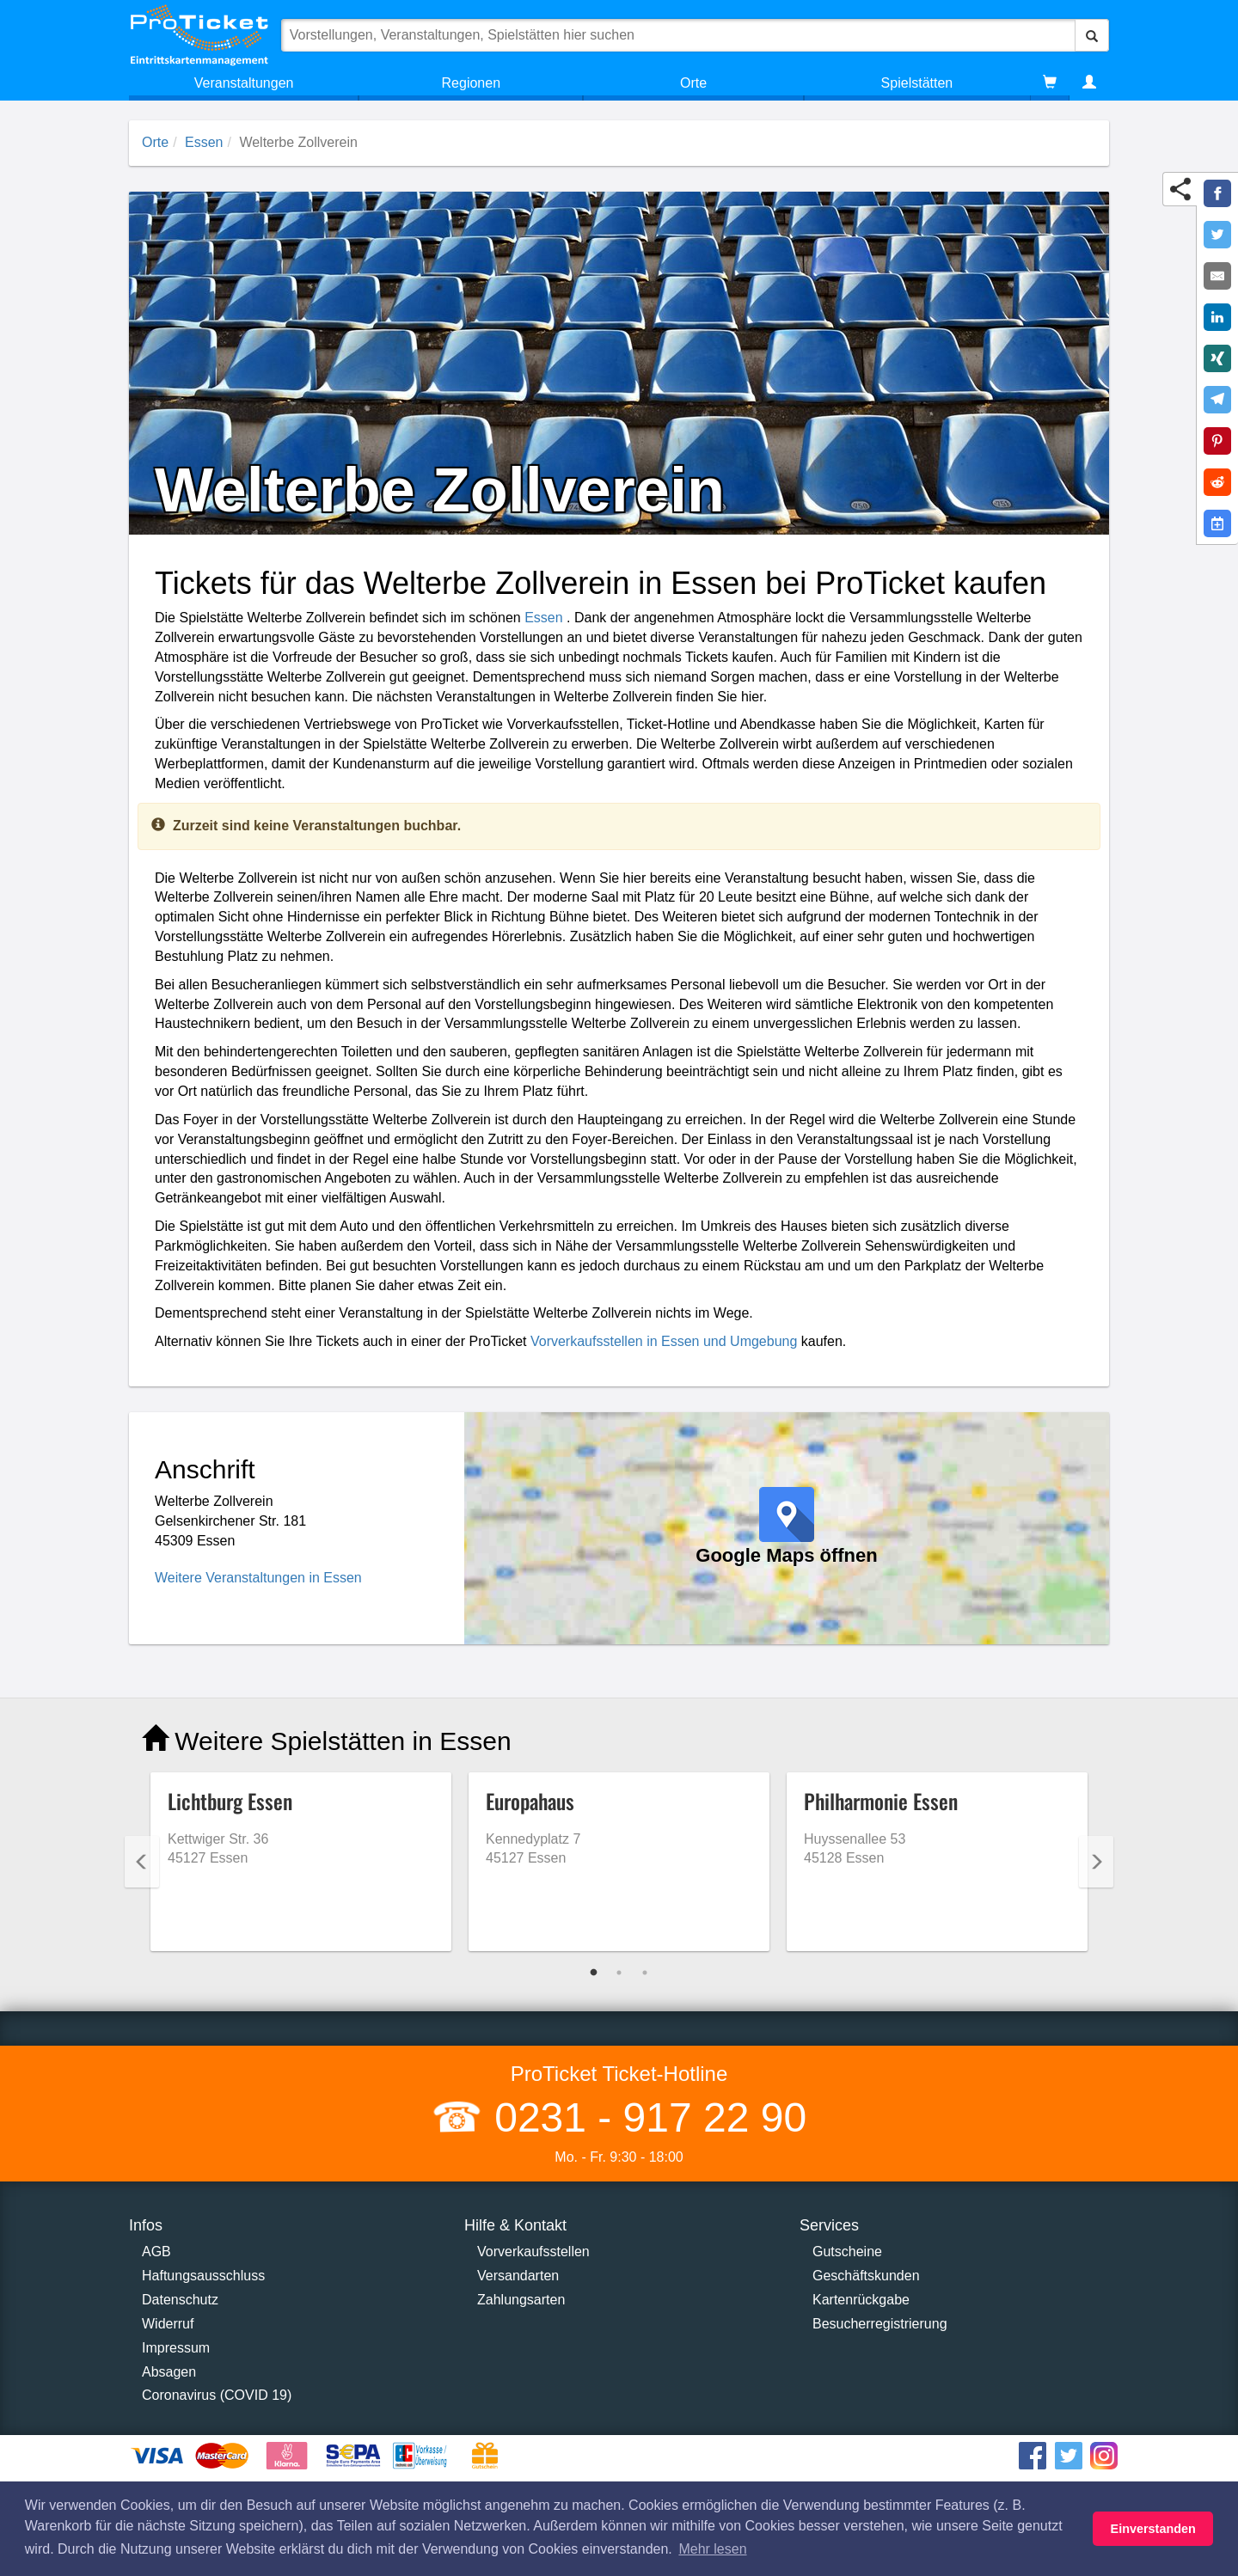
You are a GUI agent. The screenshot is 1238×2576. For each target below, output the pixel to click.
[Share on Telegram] (1217, 399)
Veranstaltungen (244, 83)
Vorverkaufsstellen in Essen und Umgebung (663, 1341)
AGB (156, 2251)
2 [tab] (619, 1972)
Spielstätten (917, 83)
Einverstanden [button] (1153, 2529)
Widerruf (167, 2323)
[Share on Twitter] (1217, 234)
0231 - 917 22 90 (644, 2117)
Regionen (471, 83)
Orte (693, 83)
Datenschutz (180, 2299)
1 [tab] (593, 1972)
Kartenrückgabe (861, 2299)
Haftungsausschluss (203, 2275)
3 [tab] (644, 1972)
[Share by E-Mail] (1217, 276)
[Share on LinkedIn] (1217, 317)
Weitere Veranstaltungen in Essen (258, 1577)
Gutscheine (847, 2251)
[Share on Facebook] (1217, 193)
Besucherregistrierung (879, 2323)
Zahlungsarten (521, 2299)
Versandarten (518, 2275)
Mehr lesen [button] (712, 2549)
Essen (204, 142)
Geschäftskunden (866, 2275)
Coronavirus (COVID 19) (216, 2395)
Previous (142, 1862)
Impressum (176, 2347)
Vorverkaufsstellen (533, 2251)
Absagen (169, 2372)
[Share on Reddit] (1217, 482)
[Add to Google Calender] (1217, 523)
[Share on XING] (1217, 358)
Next (1096, 1862)
